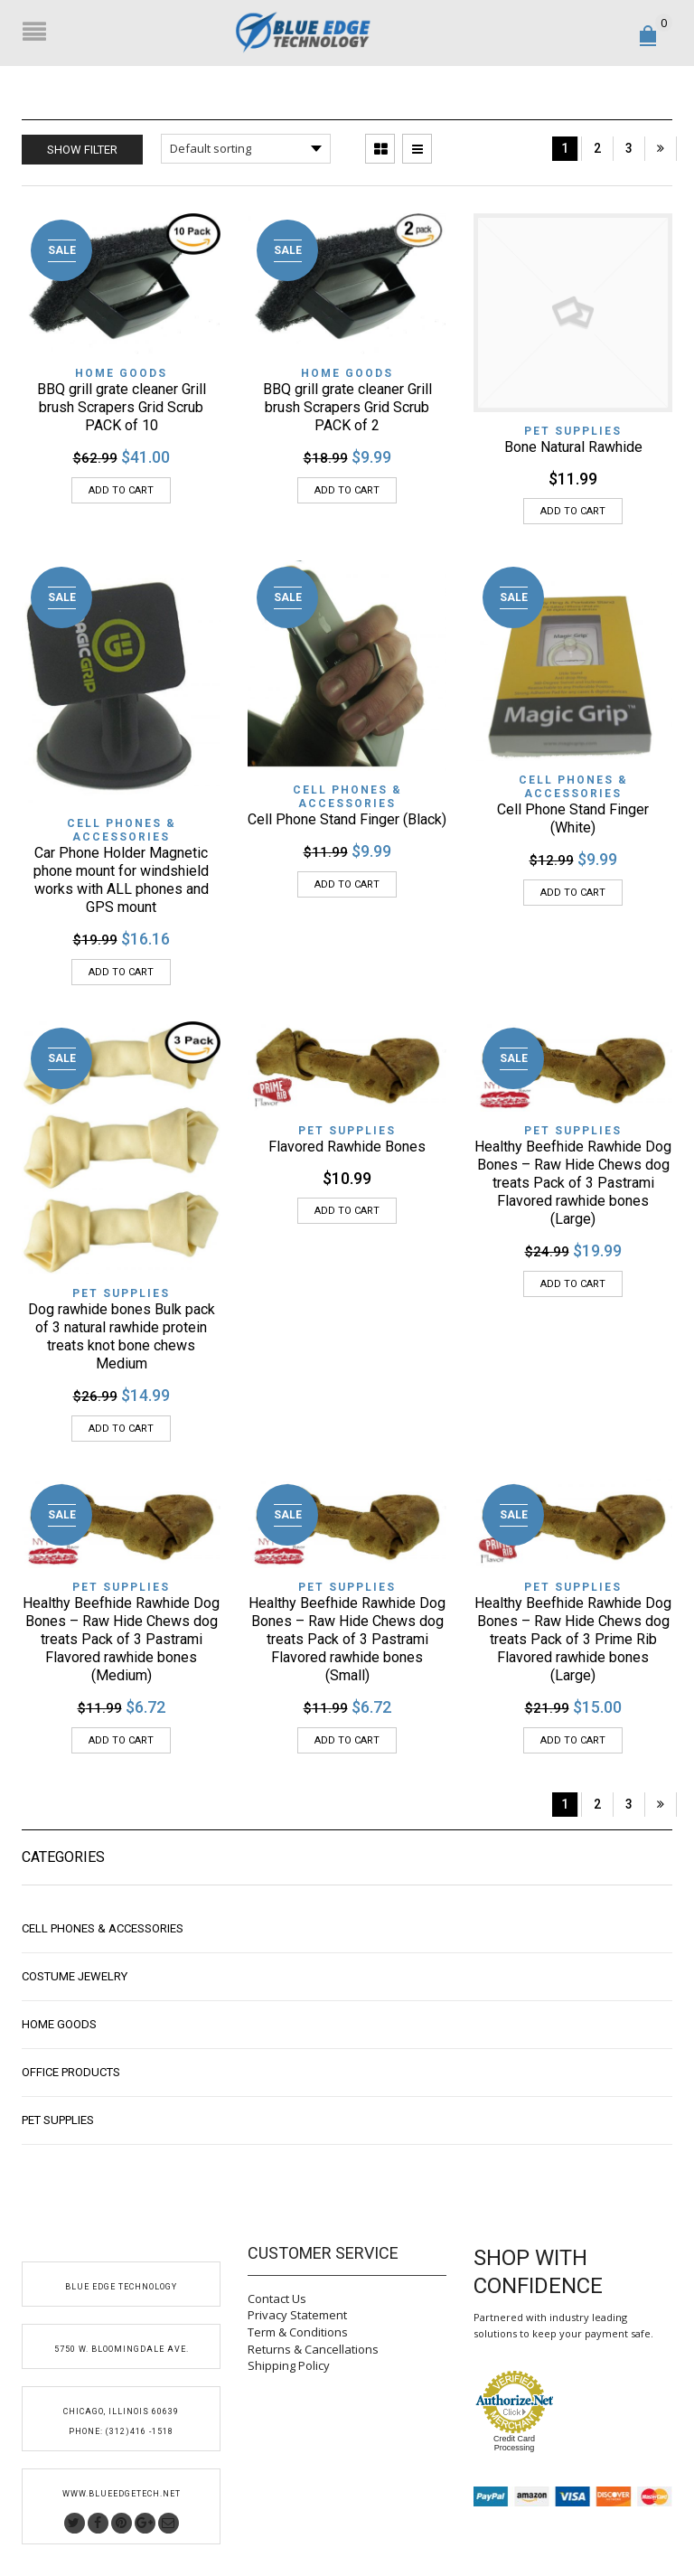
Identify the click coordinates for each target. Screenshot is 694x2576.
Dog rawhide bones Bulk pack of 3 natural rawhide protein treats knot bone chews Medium (121, 1336)
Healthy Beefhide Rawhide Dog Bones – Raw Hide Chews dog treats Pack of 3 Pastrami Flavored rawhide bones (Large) (572, 1182)
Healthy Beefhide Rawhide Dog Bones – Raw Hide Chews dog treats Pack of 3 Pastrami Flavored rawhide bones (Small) (347, 1639)
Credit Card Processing (514, 2443)
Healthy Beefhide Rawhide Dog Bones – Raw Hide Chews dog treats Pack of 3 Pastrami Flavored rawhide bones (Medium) (121, 1639)
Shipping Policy (289, 2365)
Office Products (71, 2072)
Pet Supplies (573, 431)
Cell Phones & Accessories (121, 830)
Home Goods (121, 373)
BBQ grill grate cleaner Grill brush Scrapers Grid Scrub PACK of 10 (121, 407)
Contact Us (277, 2298)
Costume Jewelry (74, 1976)
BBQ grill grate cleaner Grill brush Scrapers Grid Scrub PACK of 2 (347, 407)
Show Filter (82, 149)
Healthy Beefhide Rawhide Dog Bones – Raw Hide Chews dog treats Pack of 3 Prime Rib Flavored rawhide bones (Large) (572, 1639)
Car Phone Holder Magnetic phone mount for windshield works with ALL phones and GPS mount (121, 880)
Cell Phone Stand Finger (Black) (347, 819)
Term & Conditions (298, 2332)
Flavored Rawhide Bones (347, 1146)
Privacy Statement (297, 2315)
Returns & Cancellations (313, 2349)
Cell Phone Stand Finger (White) (573, 818)
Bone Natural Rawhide (573, 447)
